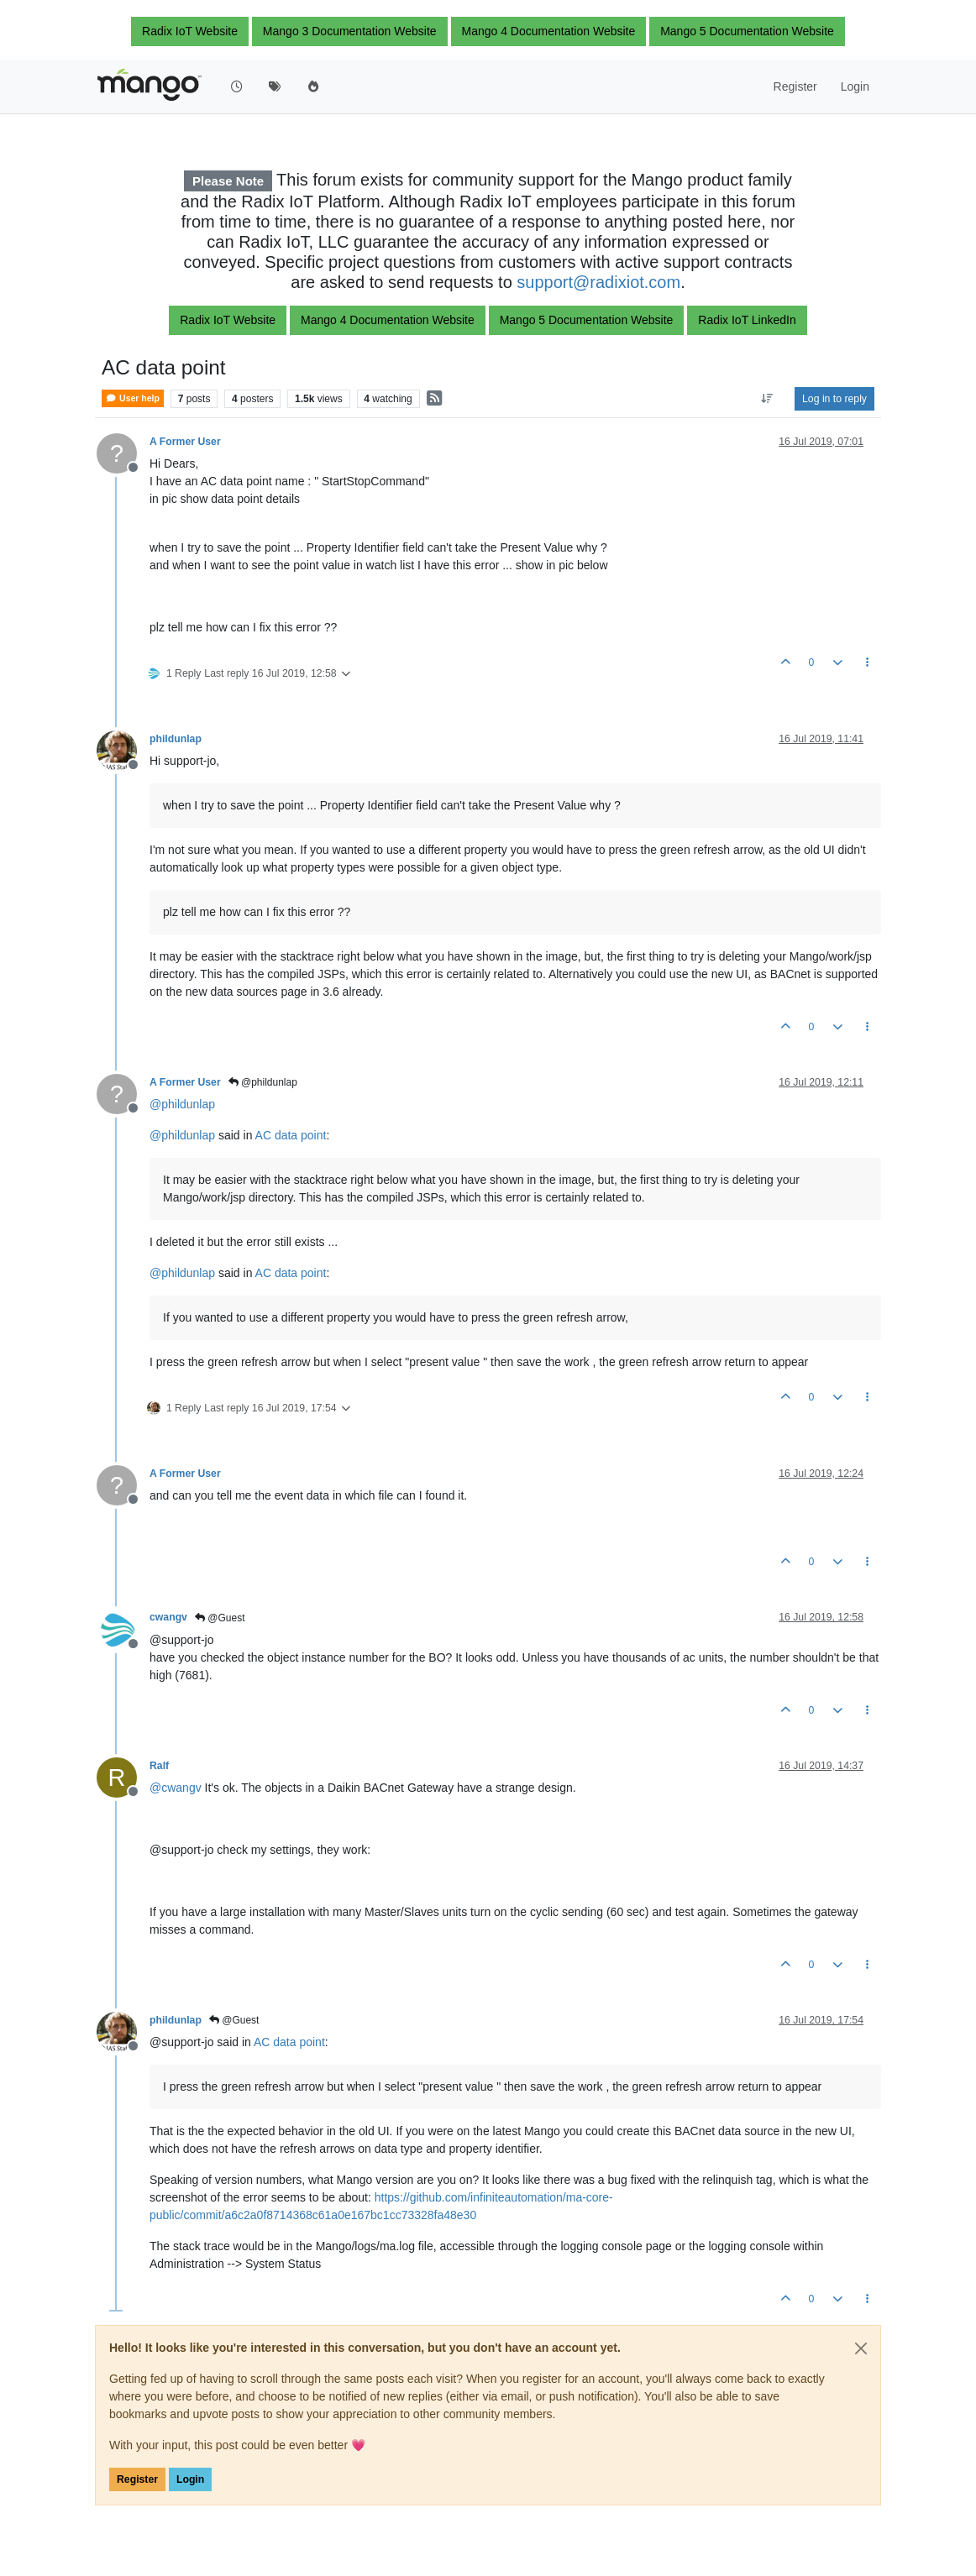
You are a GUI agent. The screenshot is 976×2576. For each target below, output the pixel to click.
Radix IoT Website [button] (190, 31)
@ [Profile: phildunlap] (182, 1104)
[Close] (861, 2348)
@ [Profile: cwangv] (176, 1787)
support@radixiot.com (598, 282)
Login (190, 2479)
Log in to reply (834, 399)
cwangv (168, 1617)
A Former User (185, 442)
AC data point (291, 1135)
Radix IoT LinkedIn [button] (746, 320)
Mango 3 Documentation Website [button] (350, 31)
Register (137, 2479)
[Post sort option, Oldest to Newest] (767, 399)
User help (133, 398)
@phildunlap (262, 1082)
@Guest (220, 1618)
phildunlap (176, 739)
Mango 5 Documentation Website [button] (747, 31)
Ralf (159, 1766)
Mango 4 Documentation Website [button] (549, 31)
